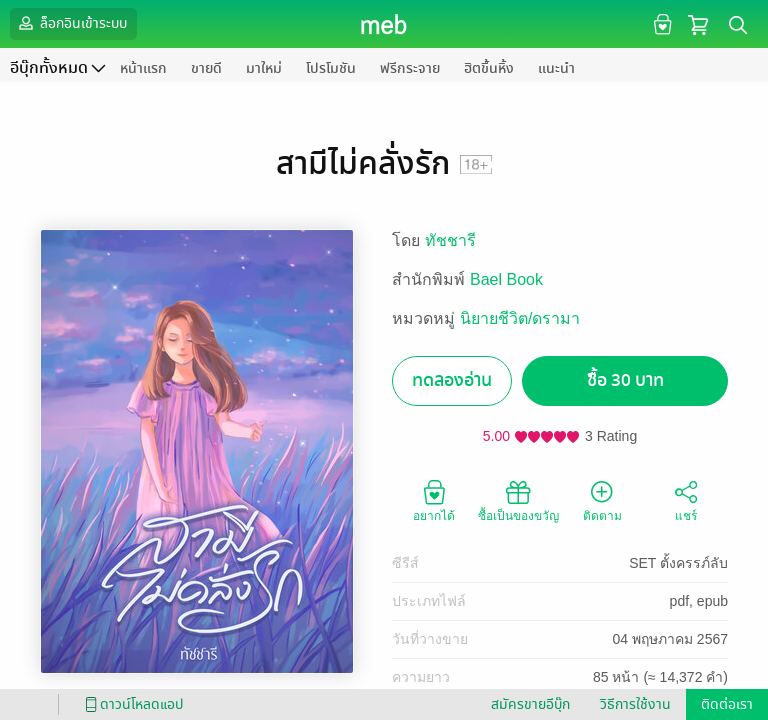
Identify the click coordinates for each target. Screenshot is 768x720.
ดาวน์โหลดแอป (131, 704)
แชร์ (686, 500)
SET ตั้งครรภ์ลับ (678, 563)
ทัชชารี (450, 240)
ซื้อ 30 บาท (625, 380)
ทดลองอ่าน (452, 380)
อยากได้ (434, 500)
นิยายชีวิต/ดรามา (520, 318)
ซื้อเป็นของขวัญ (518, 500)
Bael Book (506, 279)
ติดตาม (602, 500)
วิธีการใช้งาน (635, 704)
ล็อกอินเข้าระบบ (71, 23)
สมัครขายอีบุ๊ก (530, 704)
